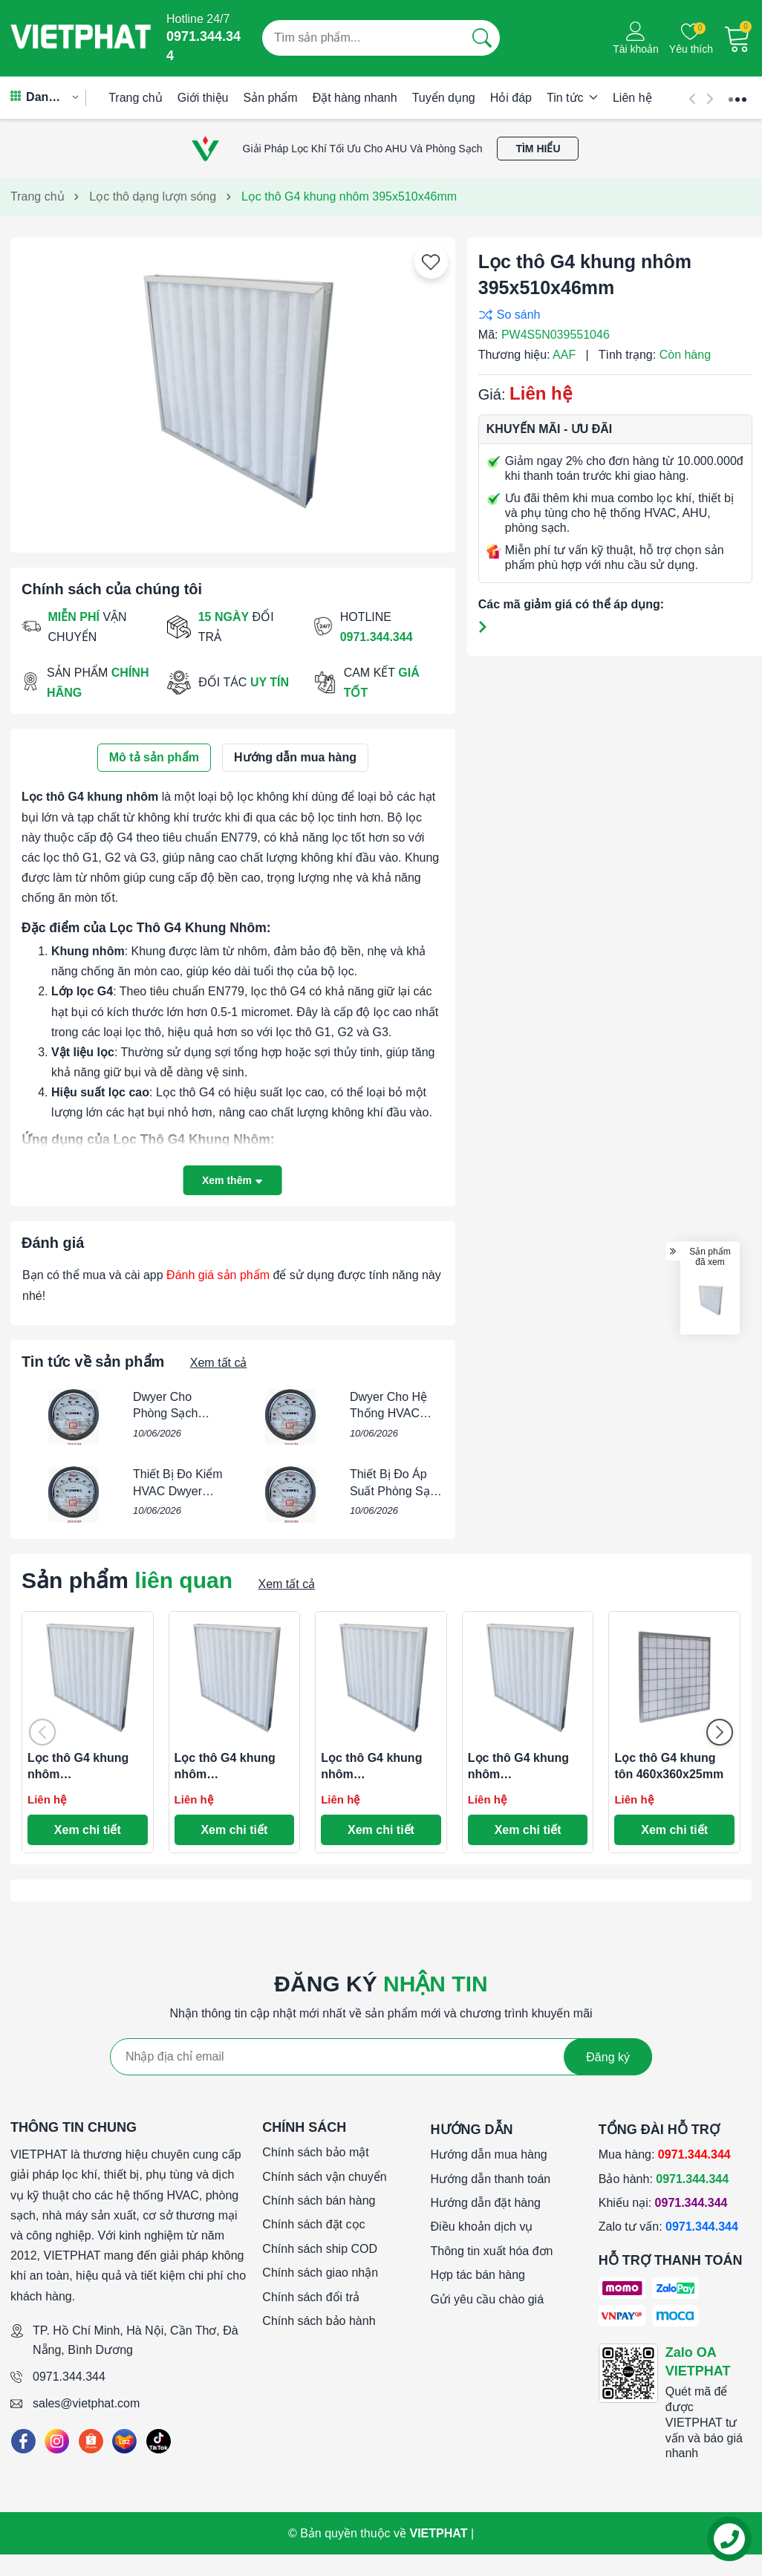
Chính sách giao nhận (320, 2272)
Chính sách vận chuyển (324, 2176)
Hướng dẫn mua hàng (489, 2154)
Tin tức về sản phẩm (93, 1361)
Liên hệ (632, 97)
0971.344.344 (69, 2376)
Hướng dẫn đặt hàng (486, 2202)
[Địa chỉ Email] (381, 2056)
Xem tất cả (218, 1362)
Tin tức (572, 97)
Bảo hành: (664, 2179)
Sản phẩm (271, 97)
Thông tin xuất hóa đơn (492, 2251)
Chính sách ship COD (319, 2248)
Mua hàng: (665, 2154)
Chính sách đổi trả (310, 2297)
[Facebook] (23, 2441)
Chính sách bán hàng (318, 2200)
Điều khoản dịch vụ (482, 2226)
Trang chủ (135, 97)
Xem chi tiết (87, 1830)
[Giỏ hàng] (737, 38)
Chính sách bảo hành (318, 2321)
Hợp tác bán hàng (478, 2274)
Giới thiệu (203, 97)
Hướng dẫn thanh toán (491, 2179)
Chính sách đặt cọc (313, 2224)
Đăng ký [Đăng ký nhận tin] (608, 2057)
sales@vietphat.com (86, 2403)
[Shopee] (91, 2441)
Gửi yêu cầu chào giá (487, 2299)
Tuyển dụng (443, 97)
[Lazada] (124, 2441)
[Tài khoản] (636, 38)
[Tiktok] (159, 2441)
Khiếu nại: (663, 2202)
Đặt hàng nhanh (355, 97)
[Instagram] (57, 2441)
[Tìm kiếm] (482, 38)
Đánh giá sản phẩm (218, 1275)
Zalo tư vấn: (668, 2226)
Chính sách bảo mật (315, 2152)
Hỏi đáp (511, 97)
